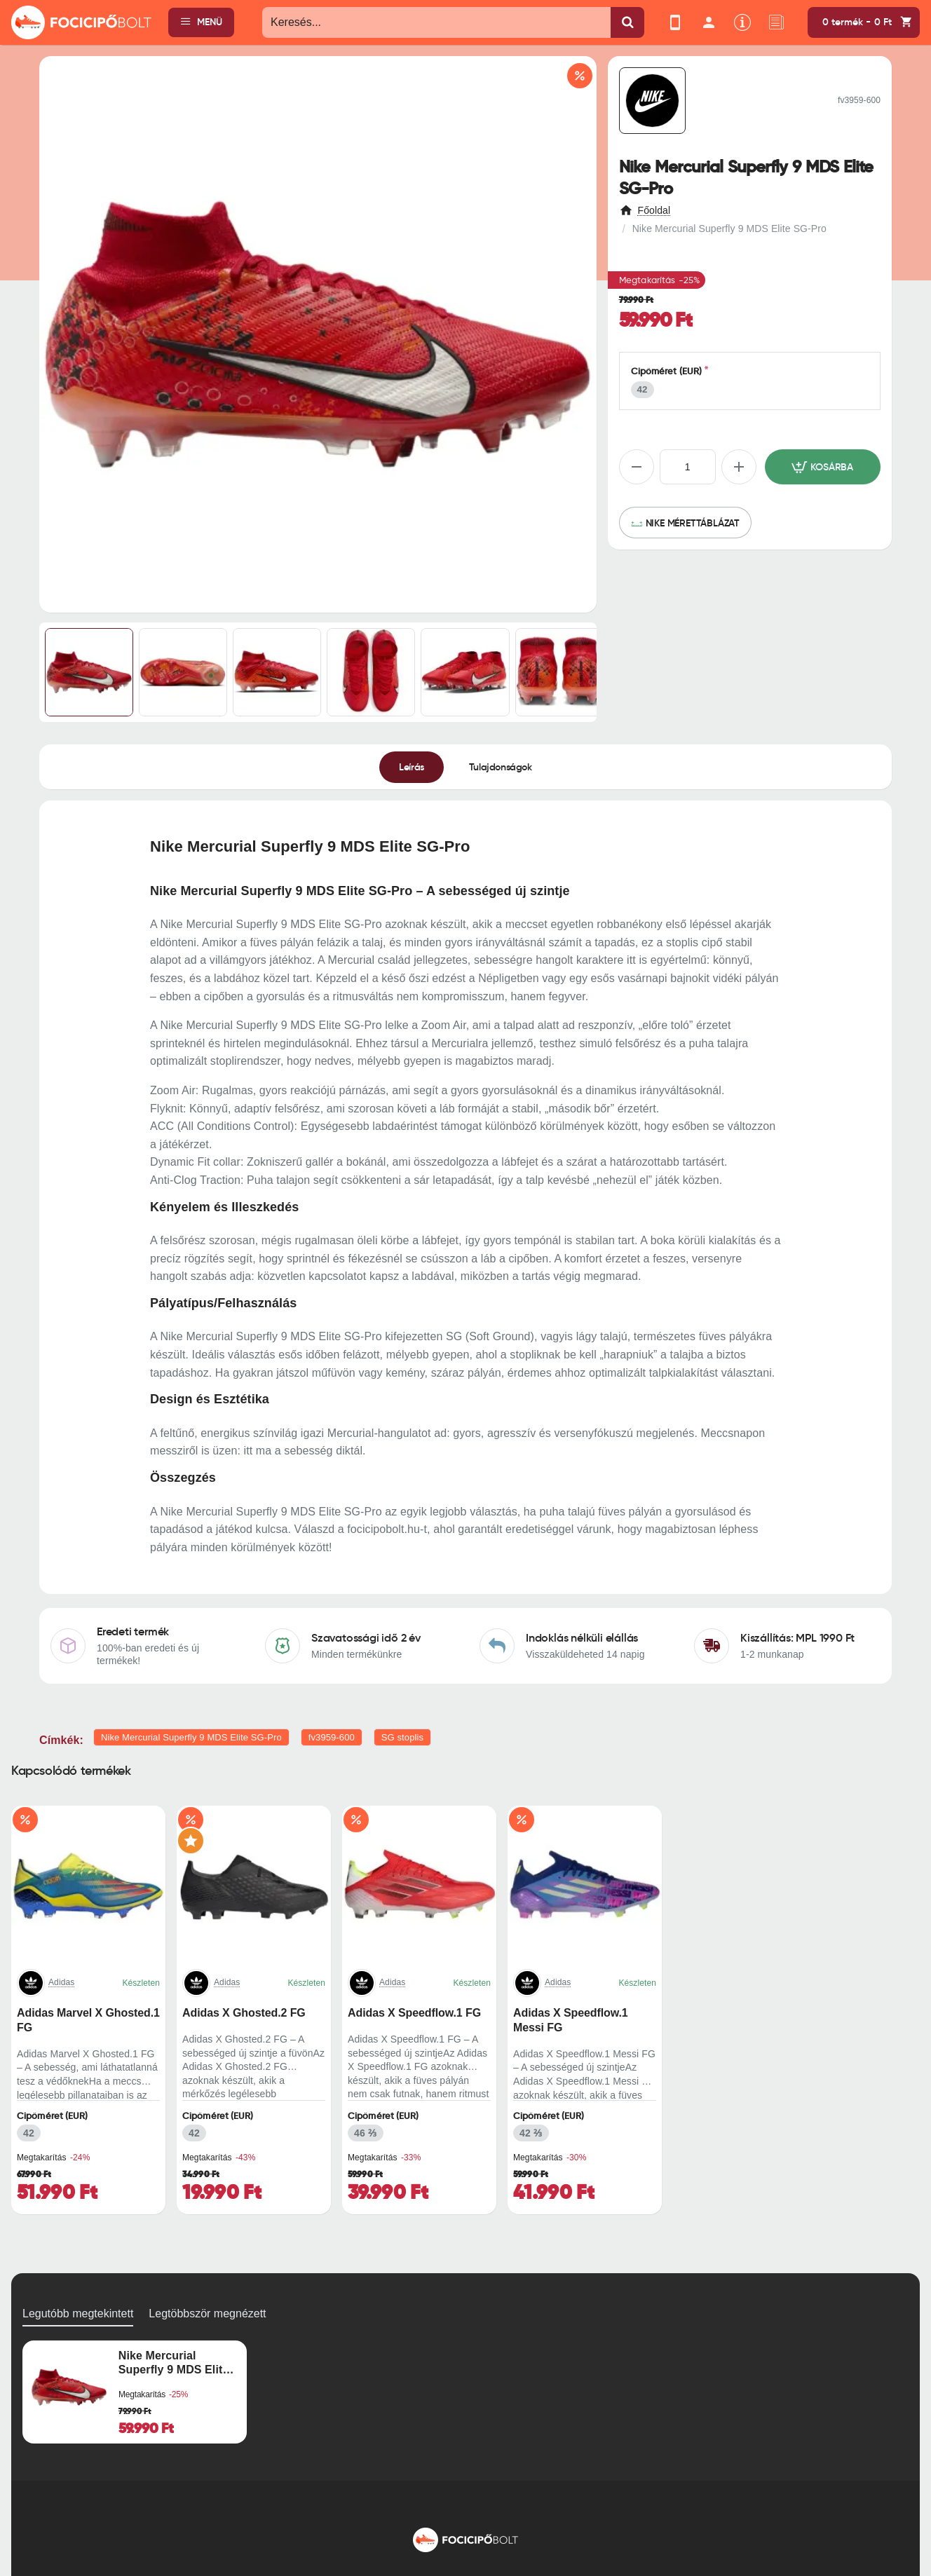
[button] (823, 466)
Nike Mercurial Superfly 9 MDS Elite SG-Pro (191, 1737)
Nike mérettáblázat (693, 523)
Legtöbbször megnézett (207, 2313)
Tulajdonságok (500, 766)
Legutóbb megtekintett (77, 2313)
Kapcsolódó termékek (70, 1770)
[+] (738, 466)
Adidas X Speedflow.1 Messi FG (570, 2020)
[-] (636, 466)
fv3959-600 (331, 1737)
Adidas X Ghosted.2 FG (244, 2013)
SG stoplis (402, 1737)
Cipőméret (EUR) (666, 371)
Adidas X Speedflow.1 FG (414, 2013)
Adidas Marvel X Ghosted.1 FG (88, 2020)
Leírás (411, 766)
